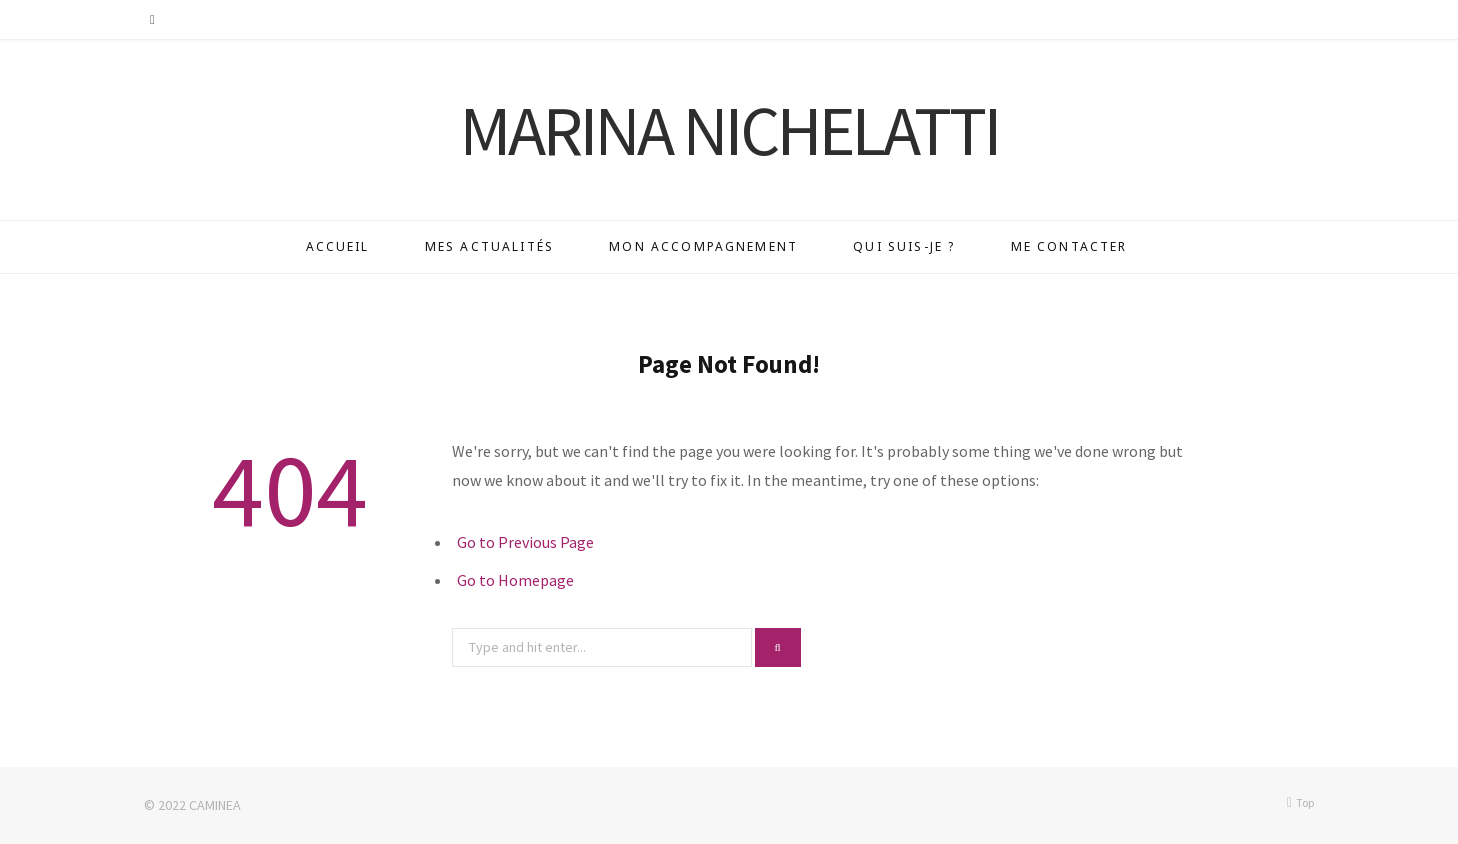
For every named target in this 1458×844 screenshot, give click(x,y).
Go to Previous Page (525, 542)
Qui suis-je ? (904, 246)
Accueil (338, 246)
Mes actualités (489, 246)
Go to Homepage (515, 580)
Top (1300, 802)
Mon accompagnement (703, 246)
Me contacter (1069, 246)
